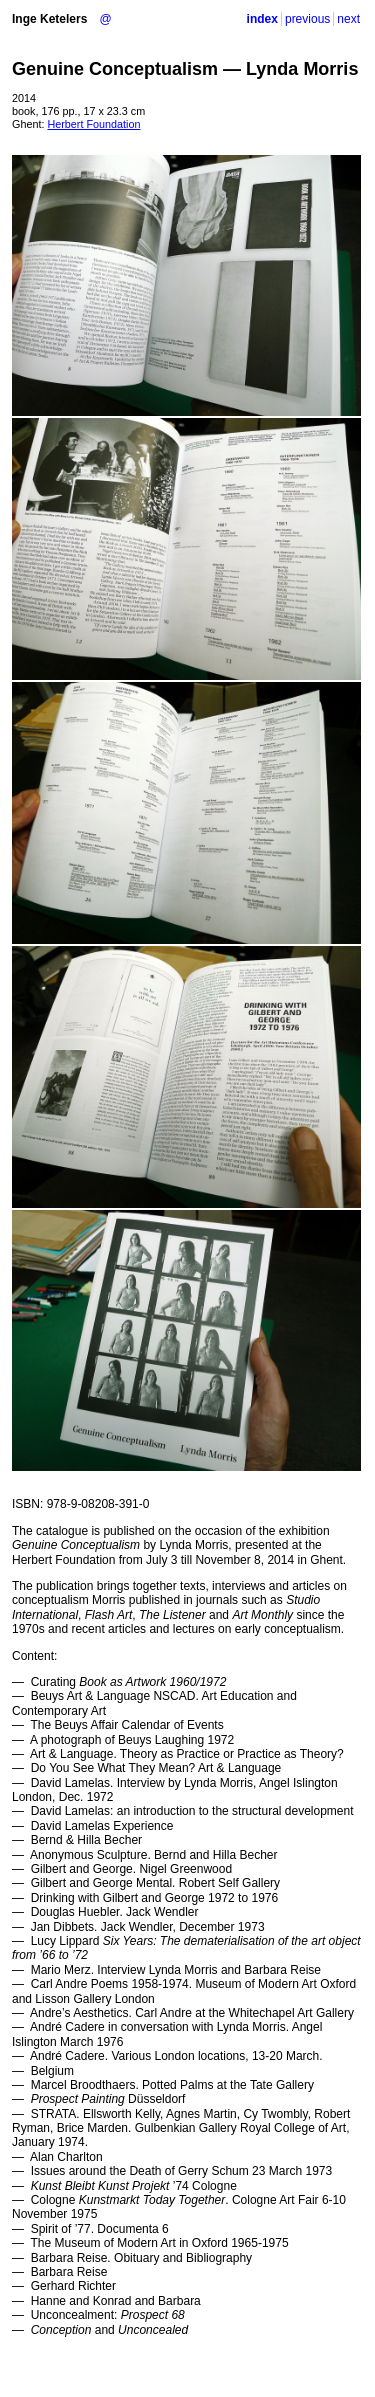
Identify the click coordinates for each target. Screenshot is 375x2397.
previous (307, 19)
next (348, 19)
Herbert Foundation (93, 124)
